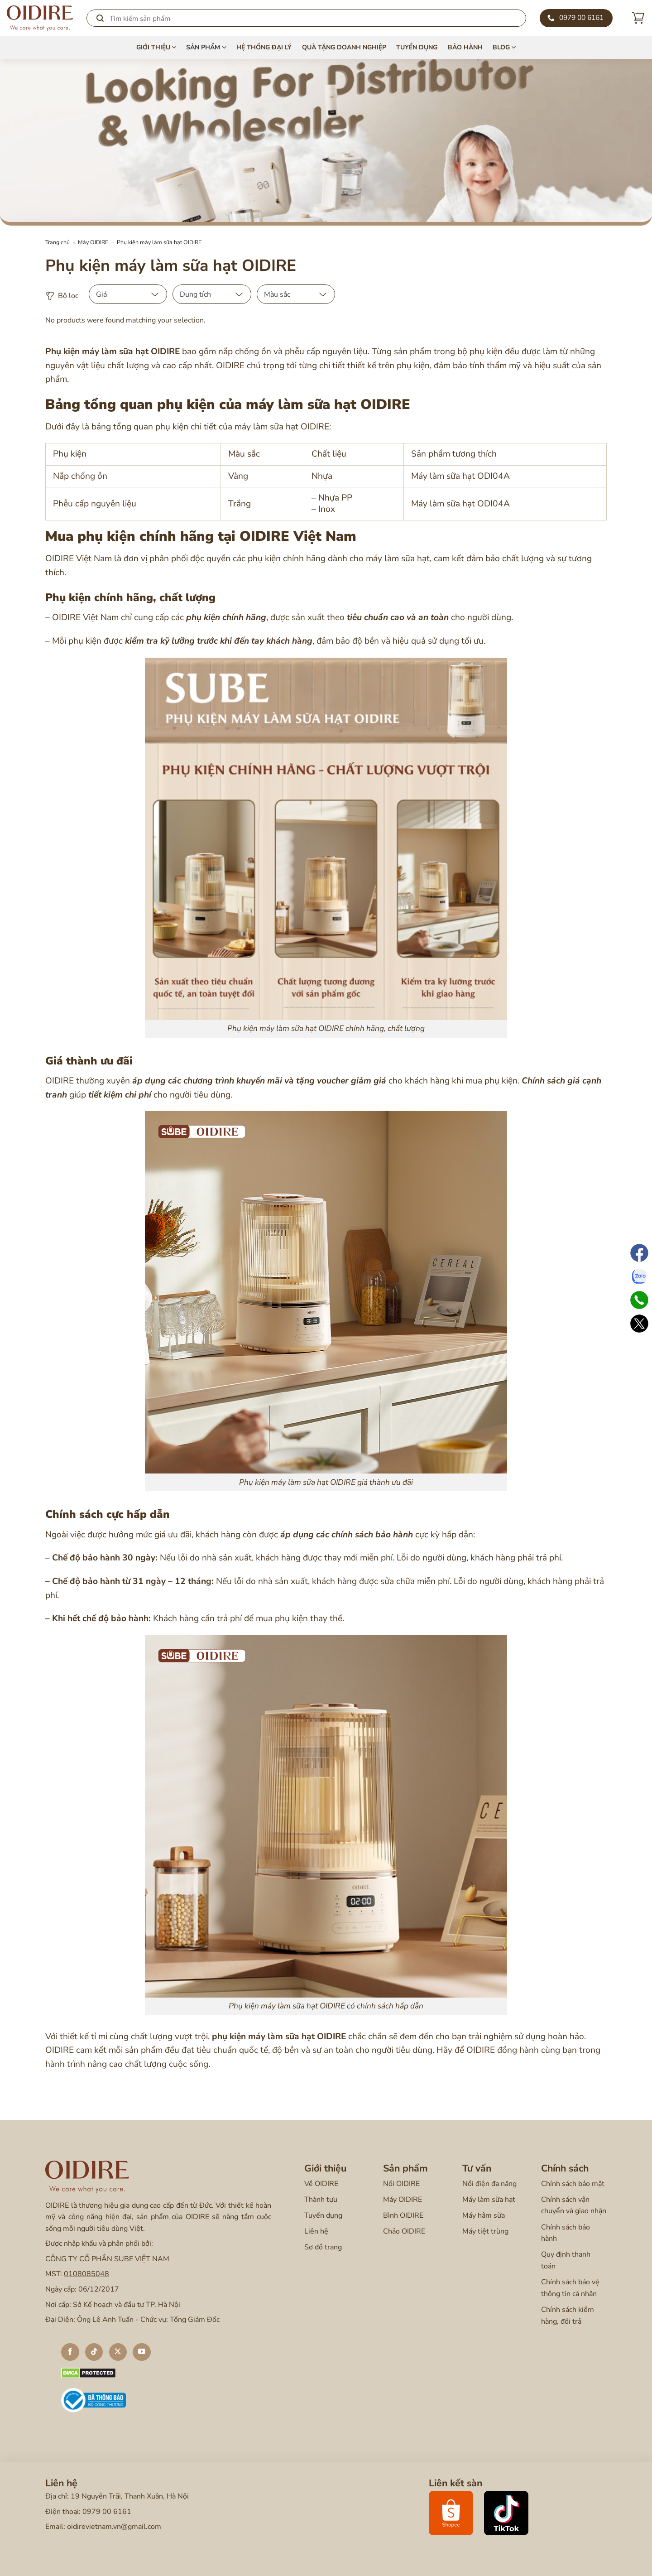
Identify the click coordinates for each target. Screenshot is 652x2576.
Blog (504, 47)
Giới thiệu (156, 47)
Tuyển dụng (416, 47)
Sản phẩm (206, 47)
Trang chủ (57, 242)
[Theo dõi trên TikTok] (94, 2352)
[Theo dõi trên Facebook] (70, 2352)
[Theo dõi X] (118, 2352)
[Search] (306, 18)
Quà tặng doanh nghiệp (344, 47)
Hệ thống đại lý (264, 47)
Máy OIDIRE (93, 242)
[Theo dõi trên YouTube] (142, 2352)
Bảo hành (465, 47)
